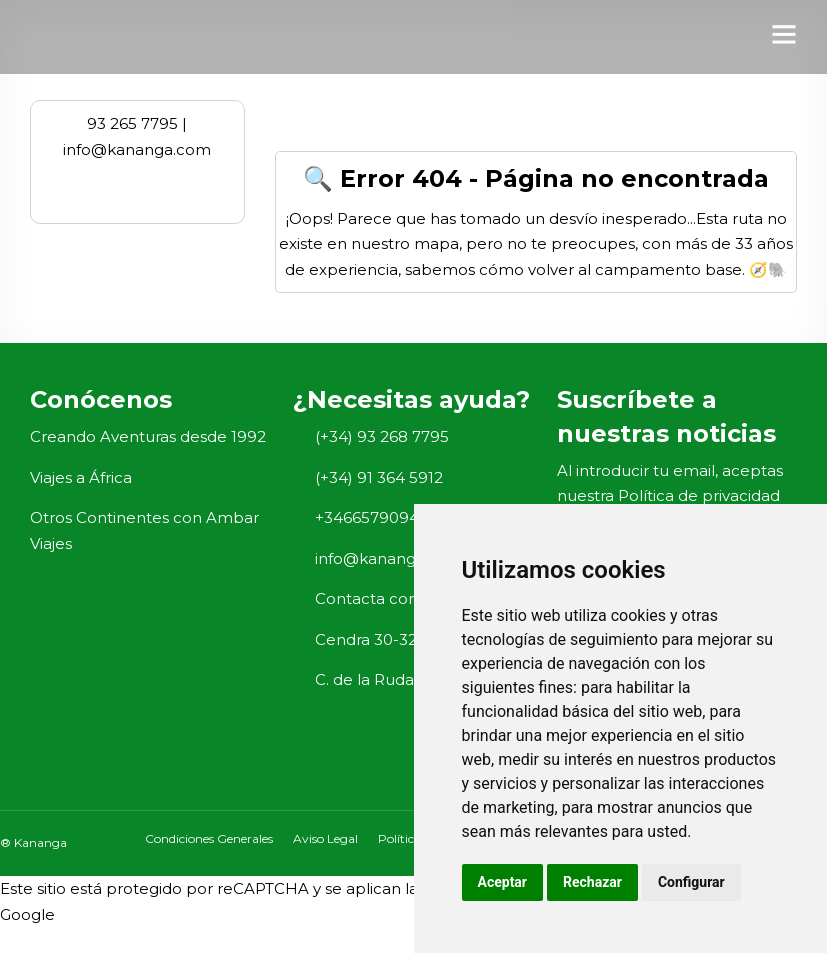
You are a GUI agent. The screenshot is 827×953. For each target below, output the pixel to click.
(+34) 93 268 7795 (382, 436)
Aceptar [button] (503, 882)
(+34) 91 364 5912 (379, 477)
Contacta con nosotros (401, 598)
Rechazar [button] (592, 882)
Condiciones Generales (209, 838)
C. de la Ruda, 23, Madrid (407, 679)
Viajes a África (81, 477)
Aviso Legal (325, 838)
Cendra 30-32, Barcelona (409, 639)
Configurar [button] (691, 882)
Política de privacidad (699, 495)
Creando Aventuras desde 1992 (148, 436)
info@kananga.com (389, 558)
